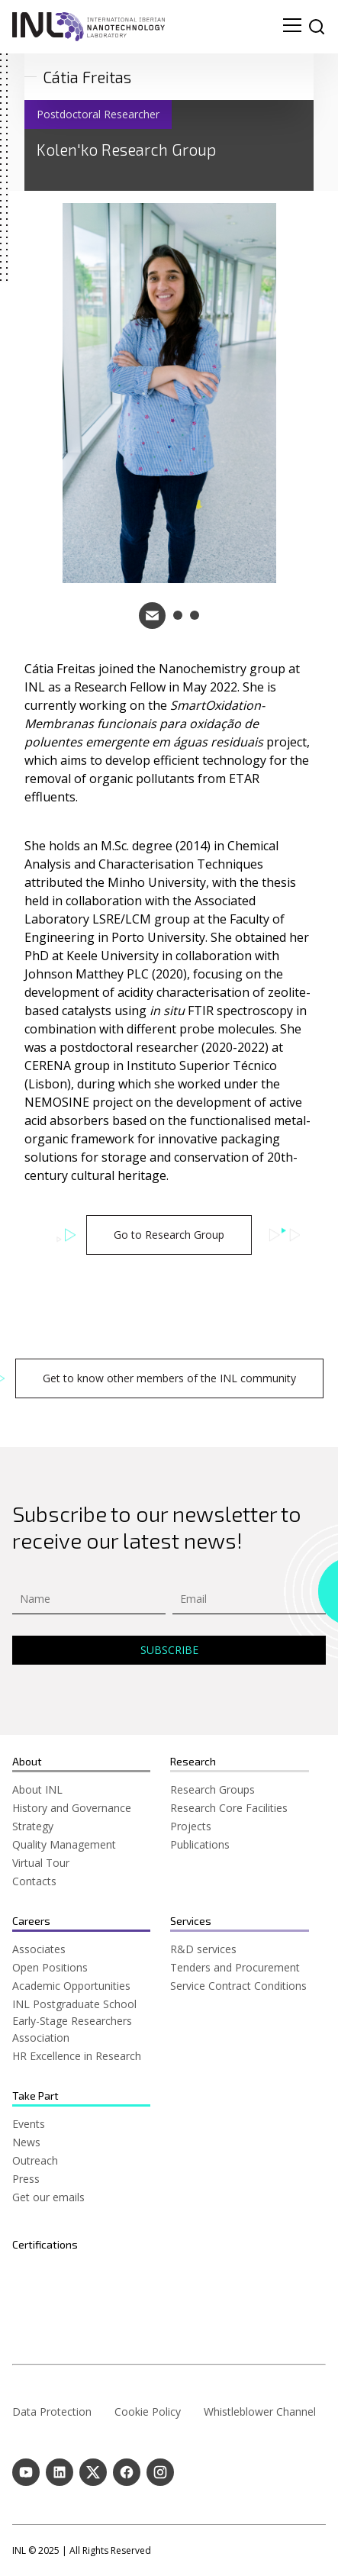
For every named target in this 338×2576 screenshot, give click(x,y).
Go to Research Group (169, 1234)
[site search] (316, 27)
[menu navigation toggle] (292, 27)
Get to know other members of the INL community (169, 1378)
